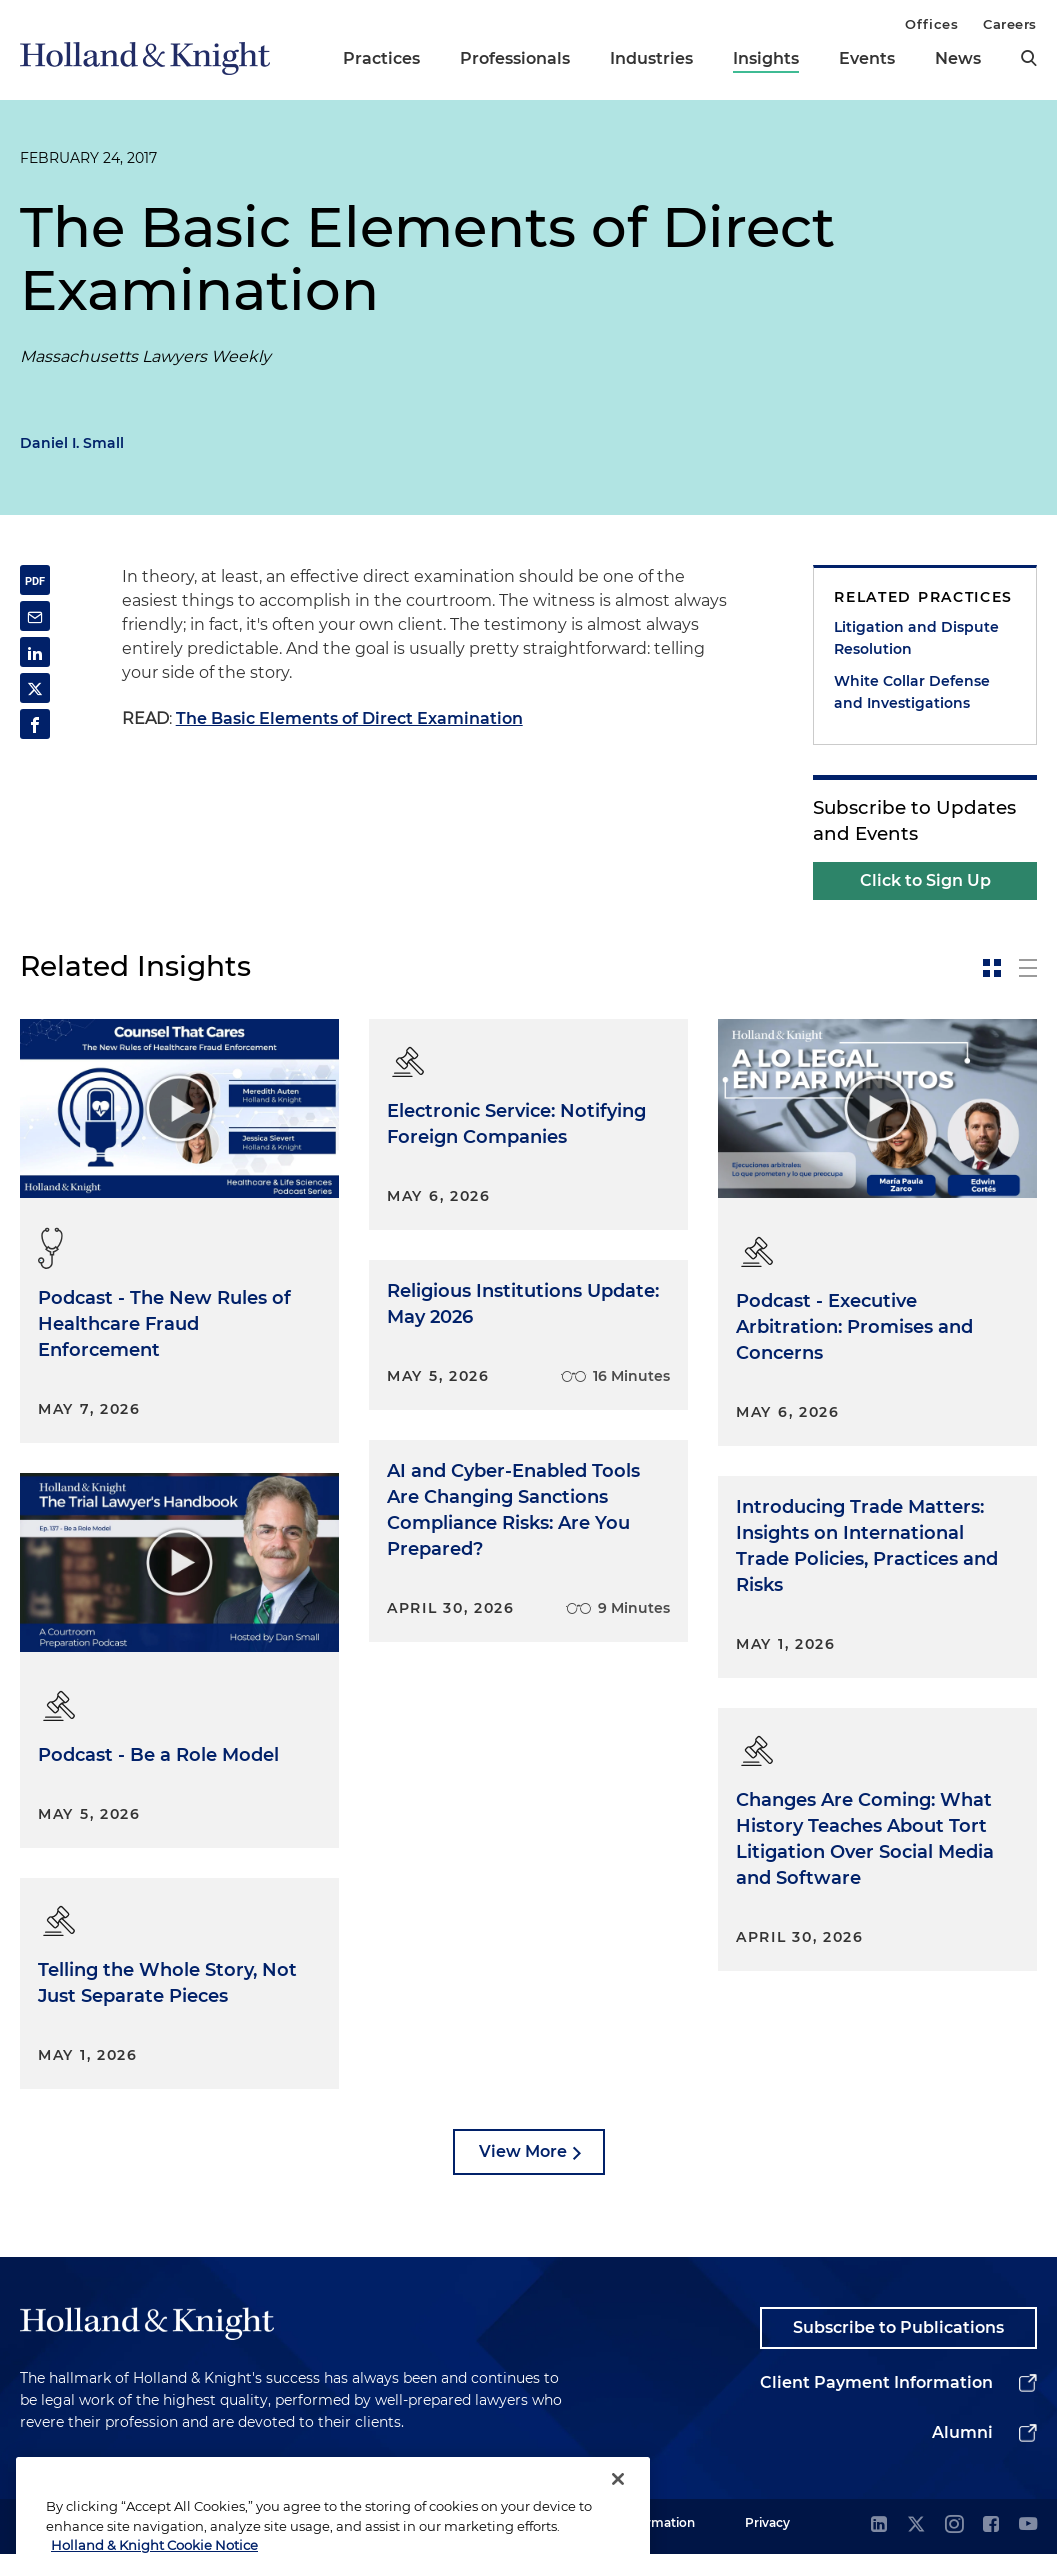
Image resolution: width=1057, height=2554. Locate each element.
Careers (1010, 24)
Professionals (515, 58)
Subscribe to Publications (898, 2327)
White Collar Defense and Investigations (912, 692)
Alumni (962, 2432)
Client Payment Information (876, 2382)
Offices (931, 24)
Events (867, 58)
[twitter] (916, 2525)
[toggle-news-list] (1028, 968)
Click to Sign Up (925, 880)
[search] (1029, 58)
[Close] (618, 2512)
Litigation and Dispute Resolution (916, 638)
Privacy (767, 2522)
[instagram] (954, 2525)
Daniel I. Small (72, 443)
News (958, 58)
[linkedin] (879, 2525)
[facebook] (991, 2525)
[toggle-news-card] (992, 968)
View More (523, 2151)
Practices (381, 58)
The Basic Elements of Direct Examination (349, 718)
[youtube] (1028, 2525)
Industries (651, 58)
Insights (766, 58)
